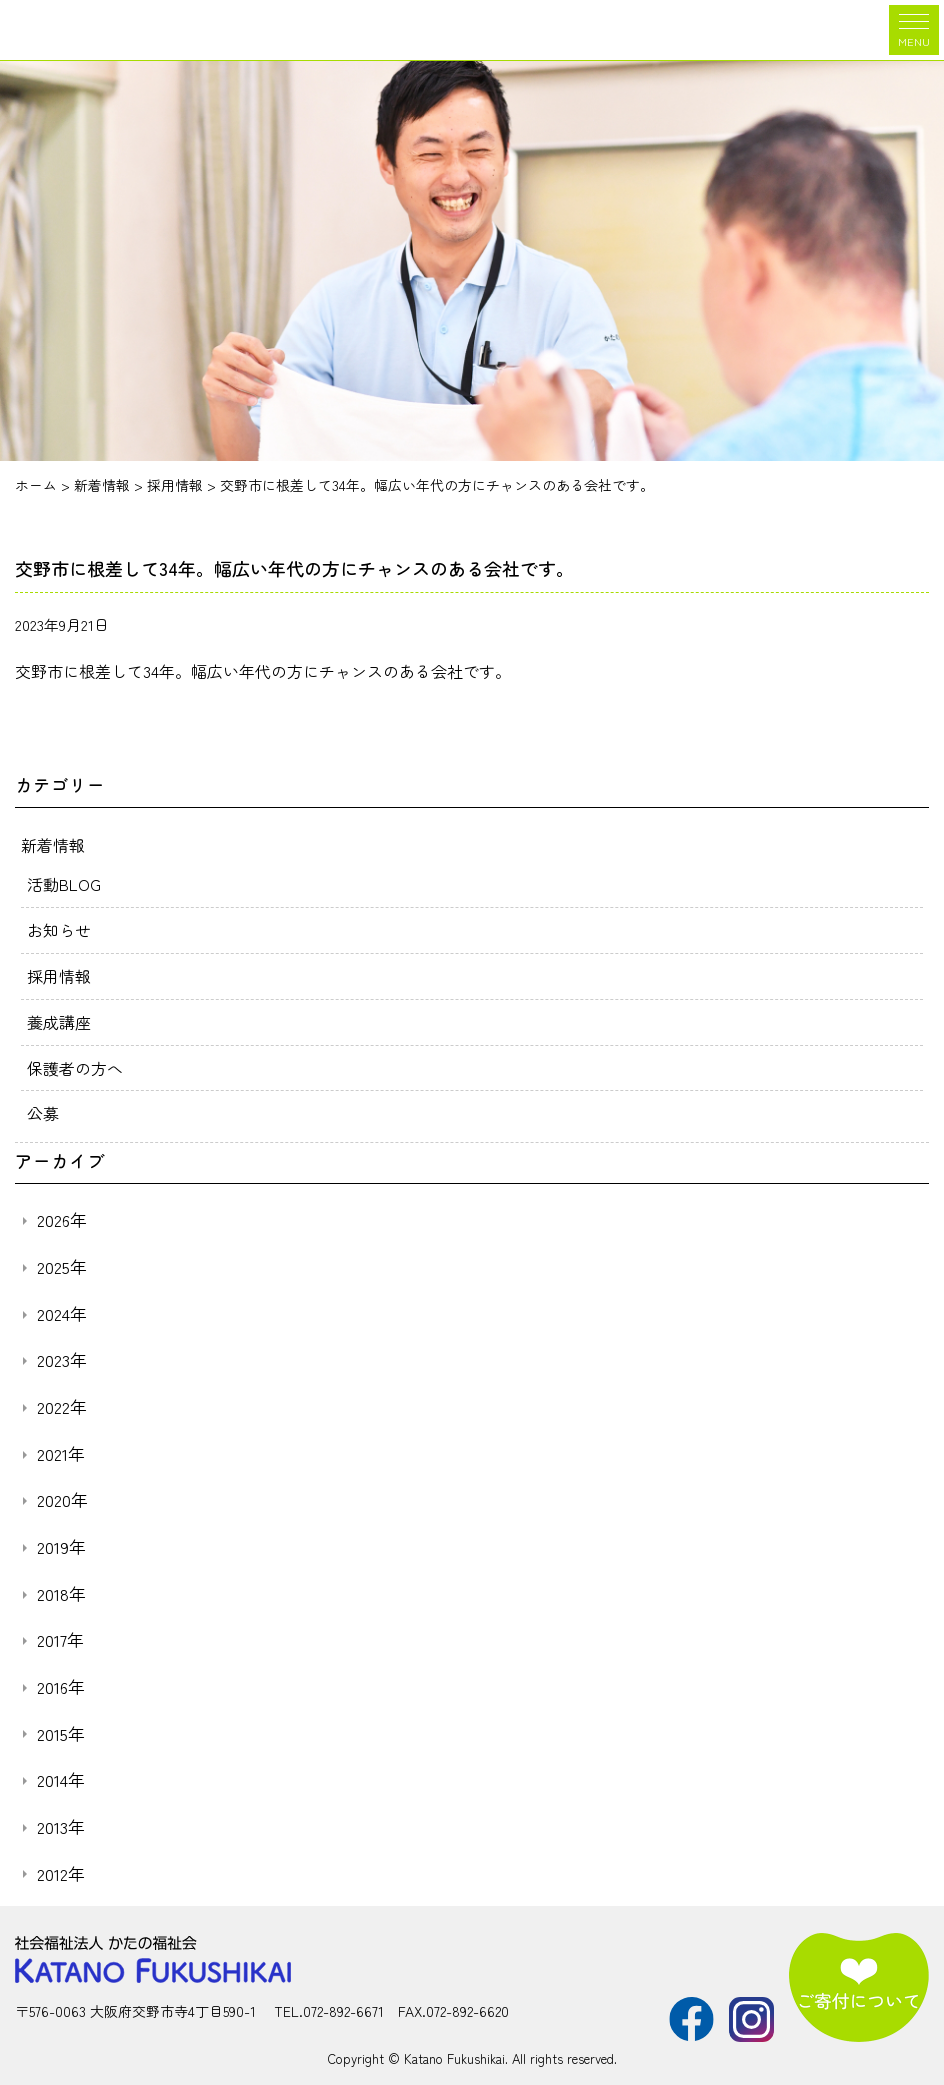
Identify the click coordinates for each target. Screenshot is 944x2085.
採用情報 (59, 972)
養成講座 (59, 1017)
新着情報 (53, 844)
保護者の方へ (75, 1062)
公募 (43, 1107)
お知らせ (59, 927)
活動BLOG (64, 882)
